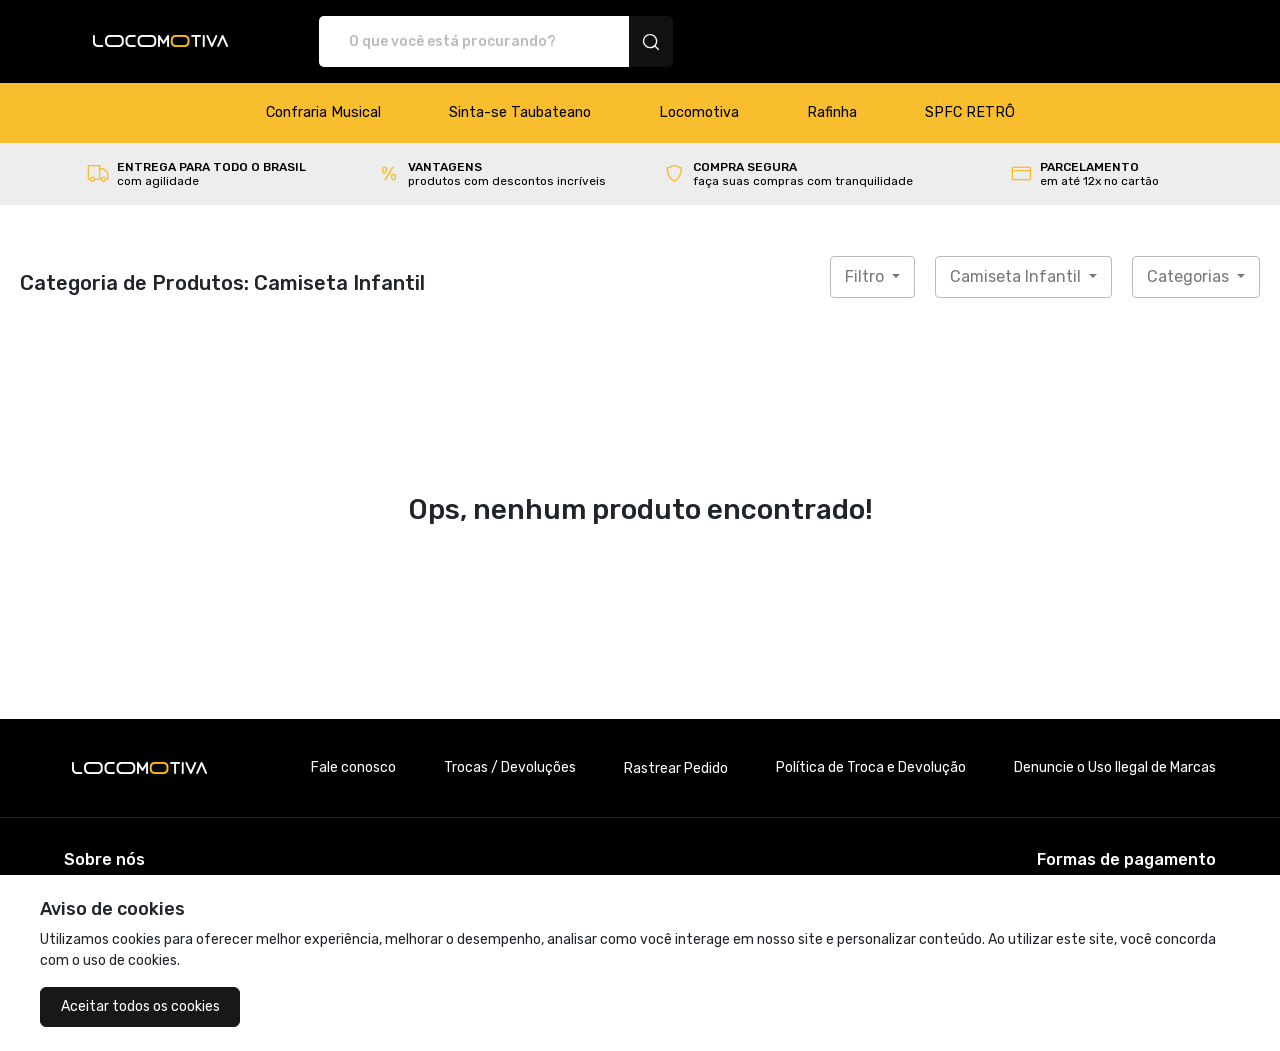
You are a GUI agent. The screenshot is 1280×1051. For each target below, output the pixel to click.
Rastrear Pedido (676, 768)
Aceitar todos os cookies (140, 1006)
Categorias (1190, 276)
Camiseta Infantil (1017, 276)
